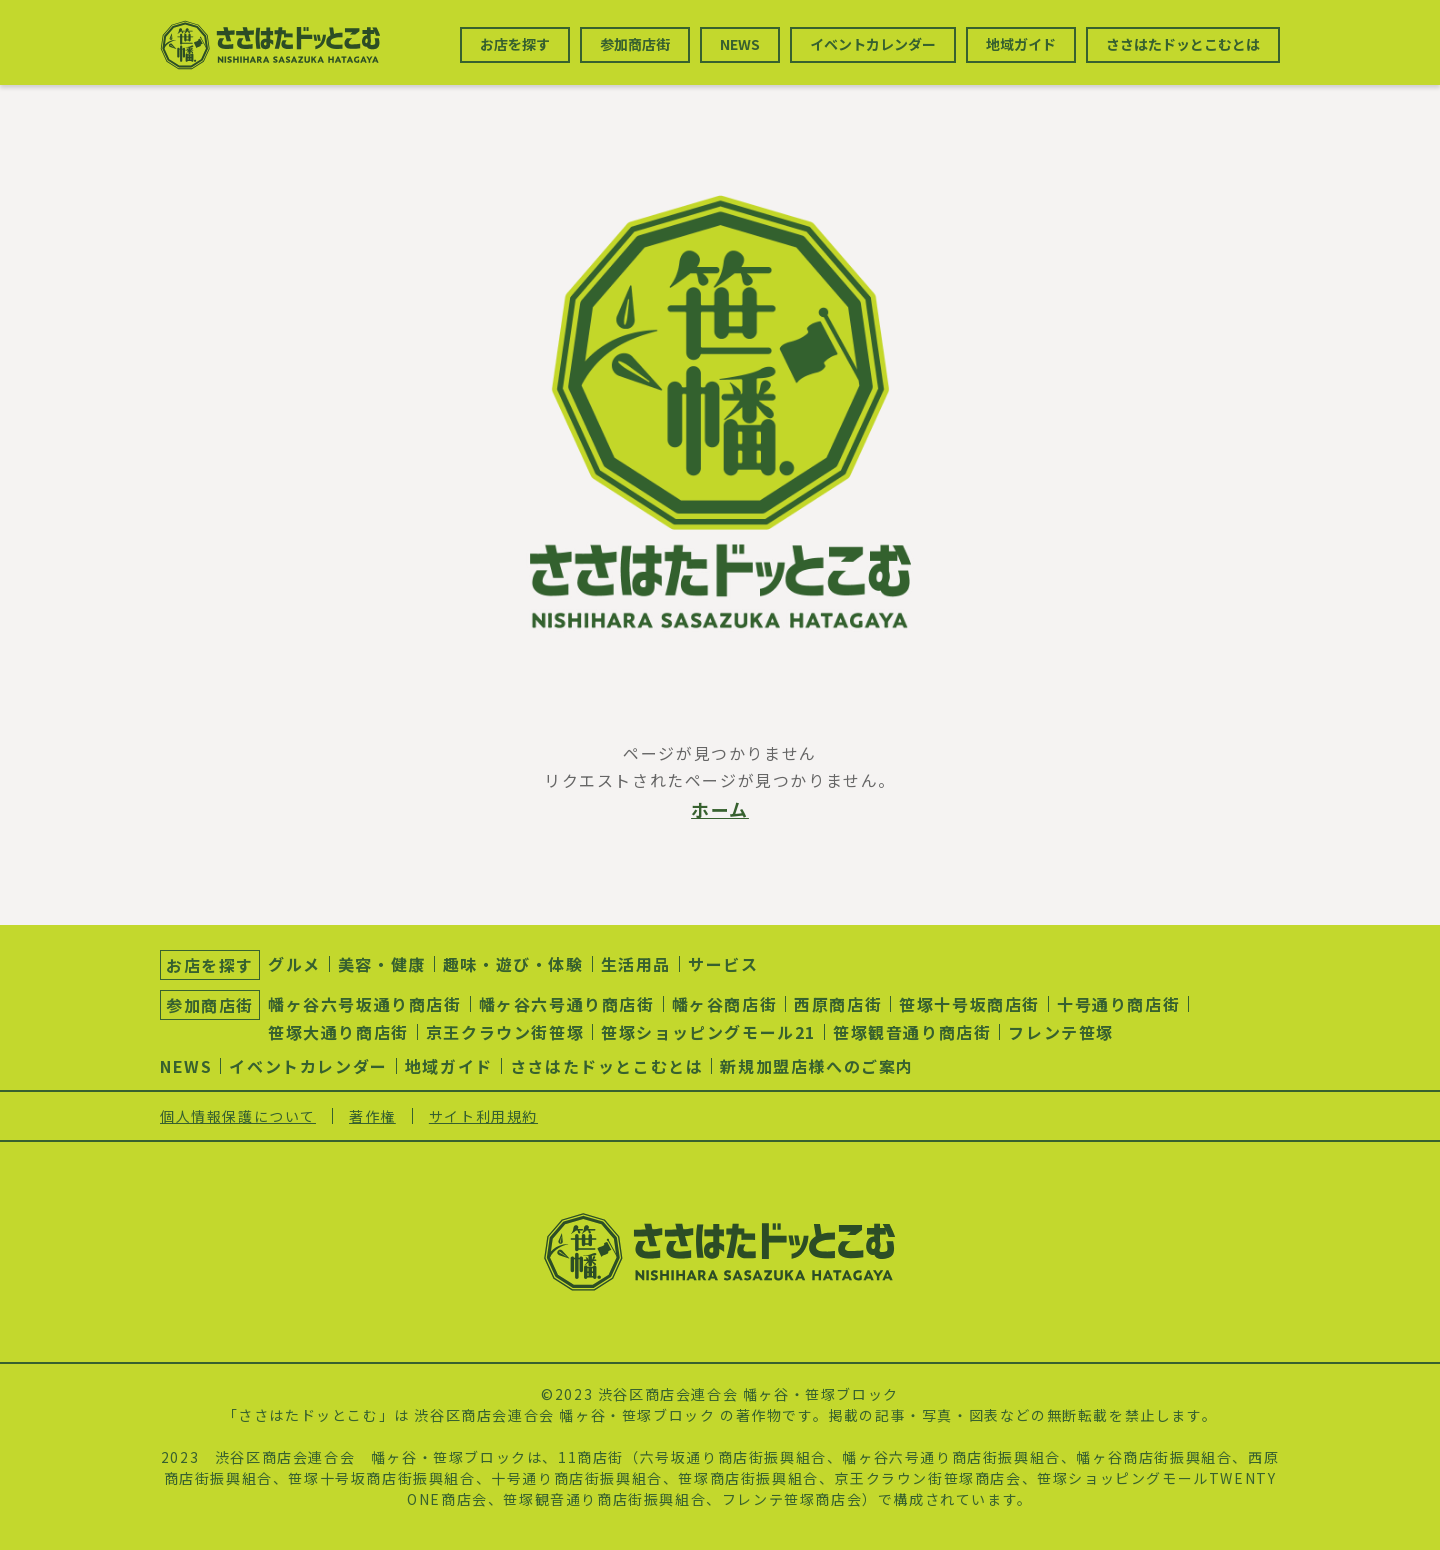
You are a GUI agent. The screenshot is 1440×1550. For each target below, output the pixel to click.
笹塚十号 (319, 1478)
